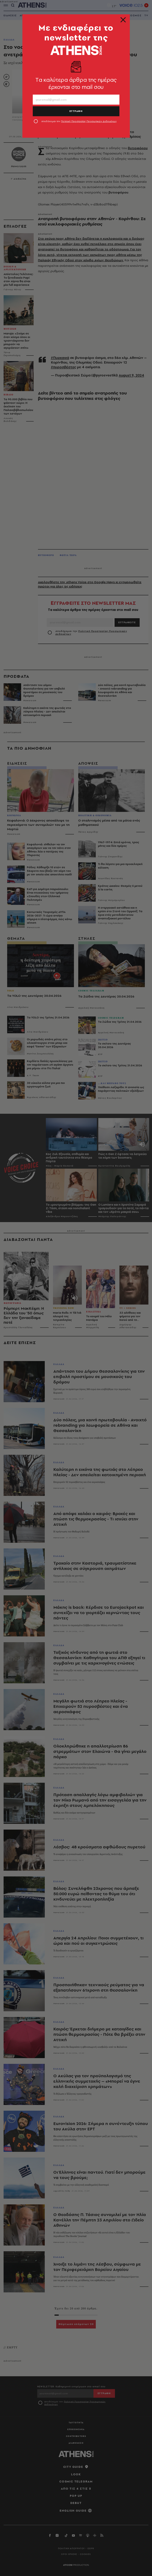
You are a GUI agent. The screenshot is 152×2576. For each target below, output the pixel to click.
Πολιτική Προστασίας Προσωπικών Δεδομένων (89, 121)
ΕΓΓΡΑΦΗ (76, 111)
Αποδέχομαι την (79, 121)
